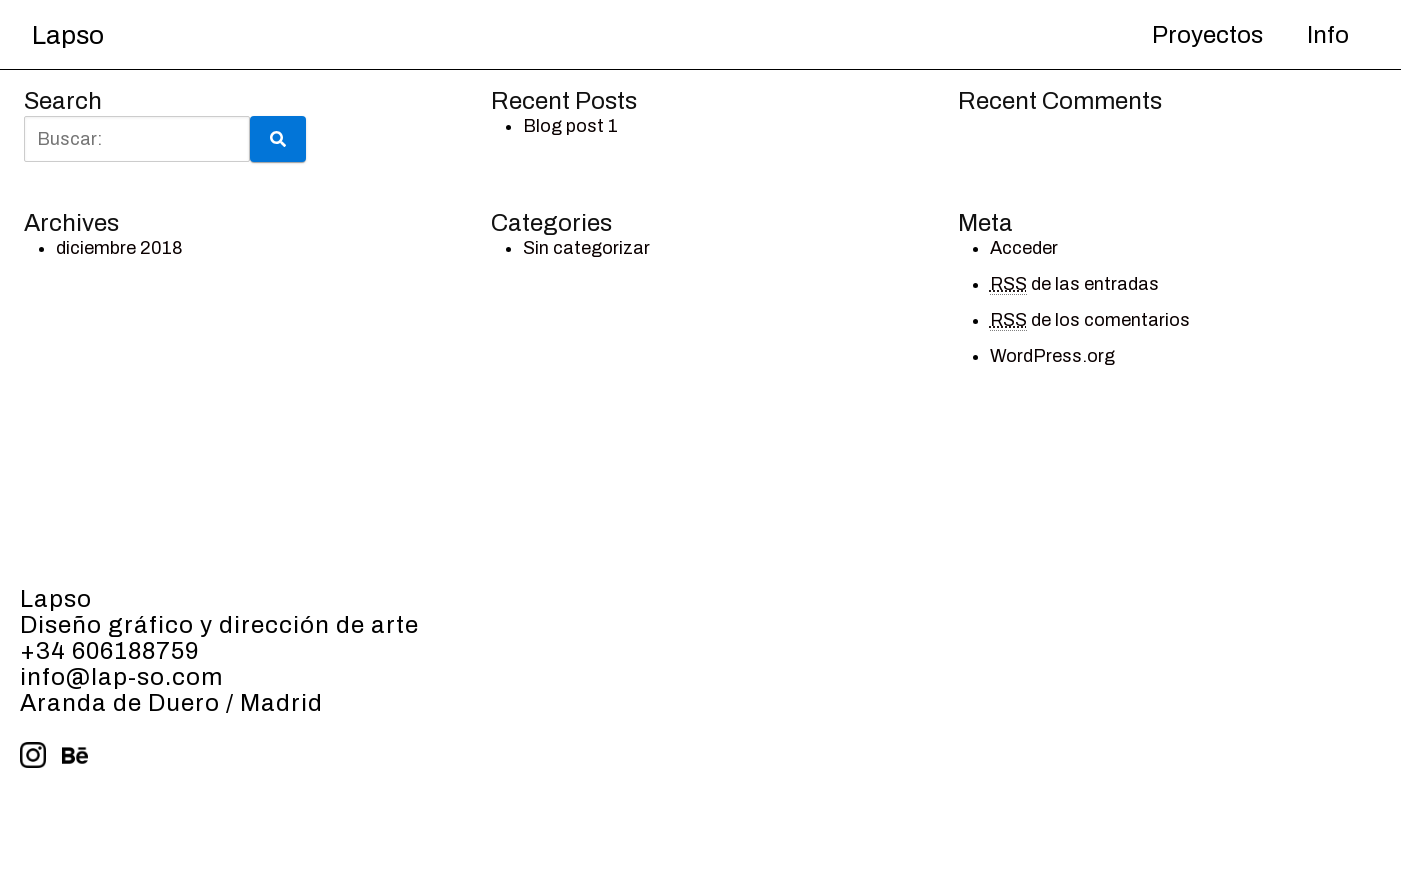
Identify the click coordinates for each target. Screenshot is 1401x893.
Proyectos (1207, 35)
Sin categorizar (586, 248)
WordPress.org (1052, 356)
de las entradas (1074, 284)
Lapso (68, 35)
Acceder (1024, 248)
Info (1328, 35)
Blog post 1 (570, 126)
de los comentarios (1090, 320)
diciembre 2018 (119, 248)
